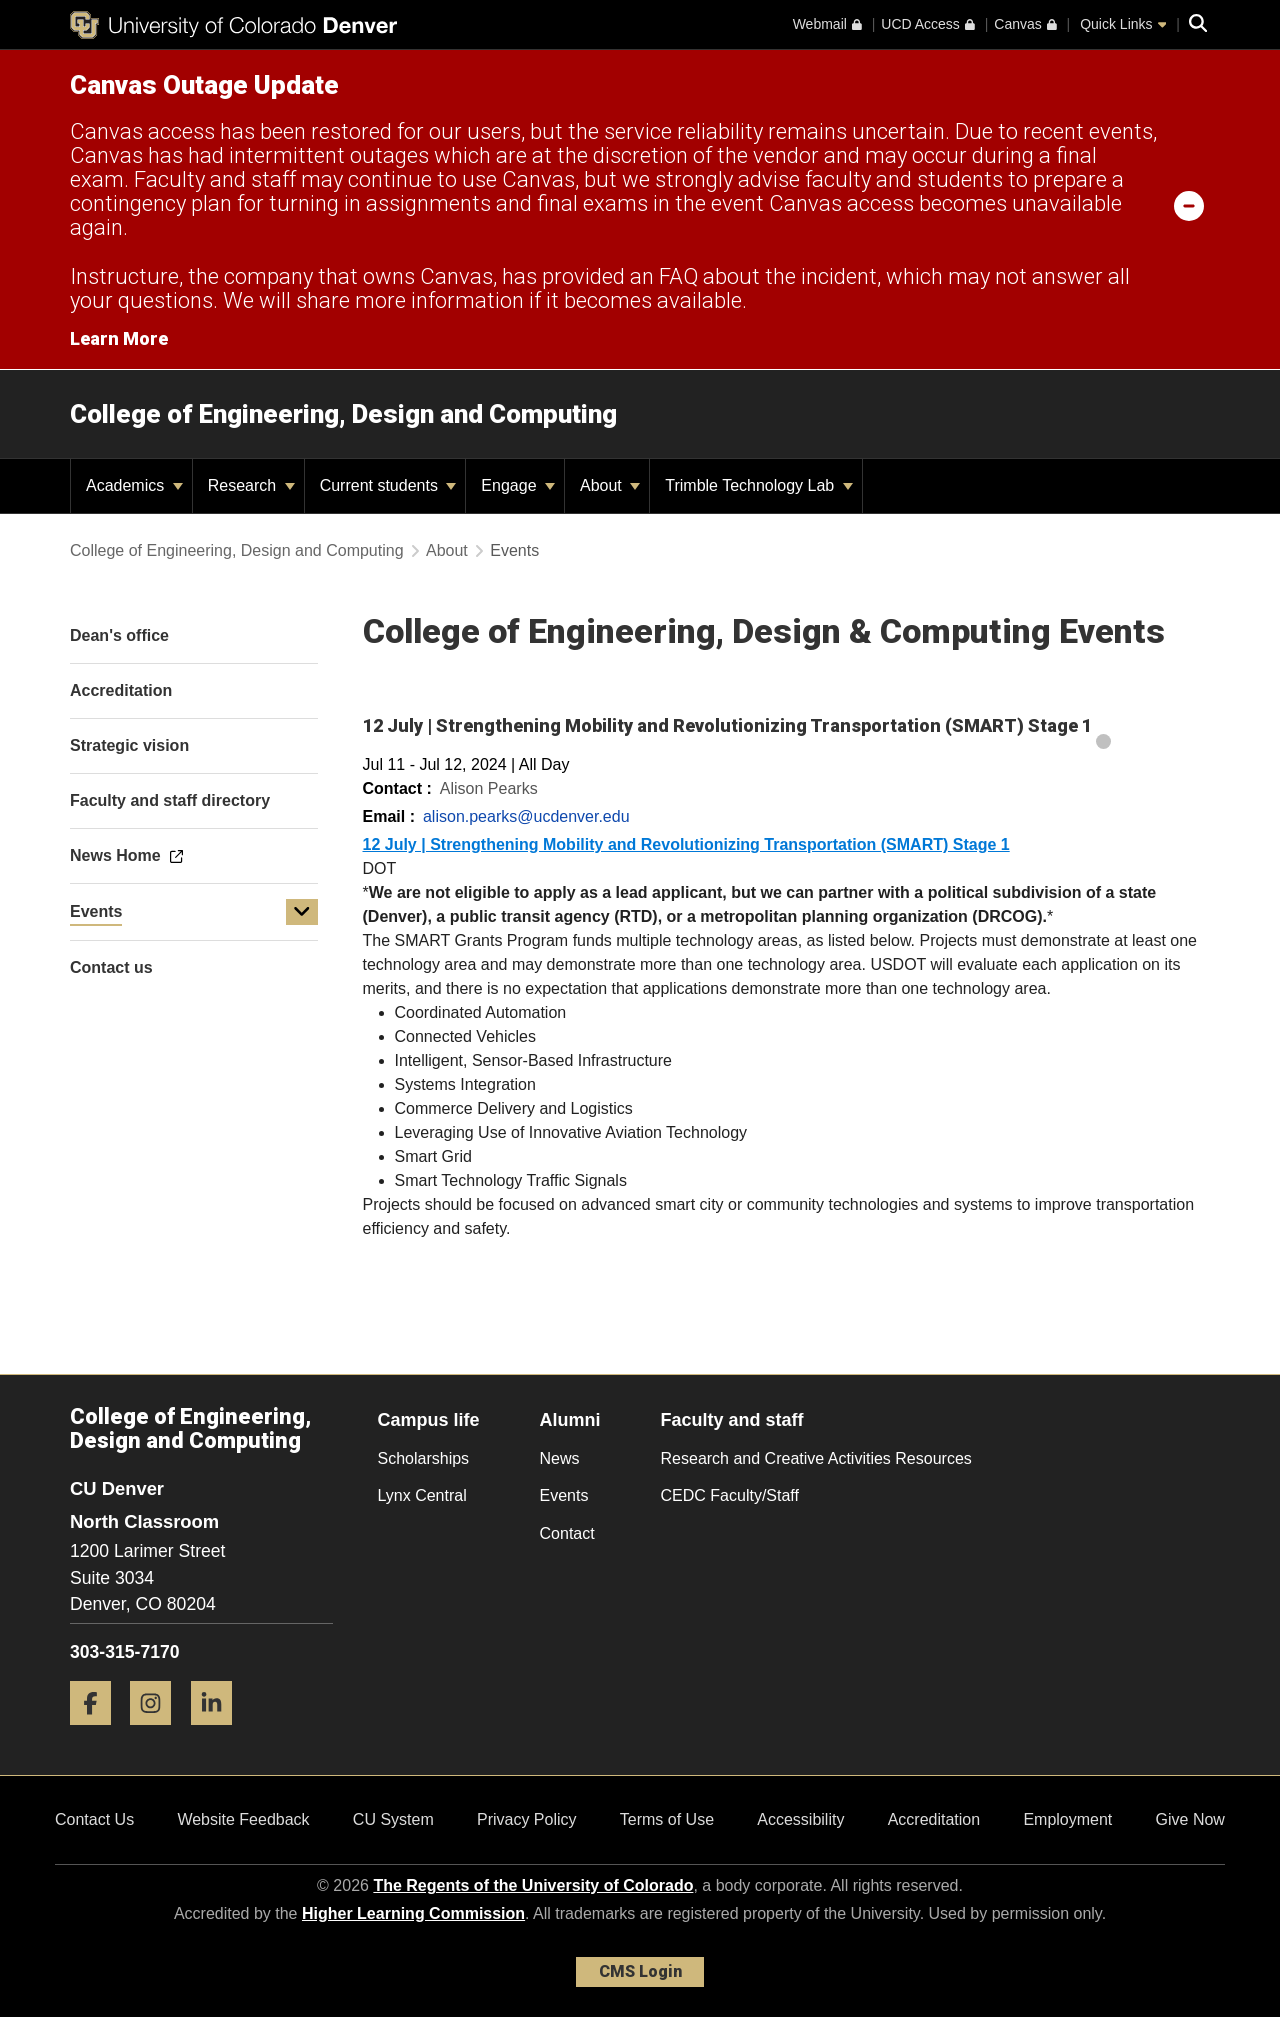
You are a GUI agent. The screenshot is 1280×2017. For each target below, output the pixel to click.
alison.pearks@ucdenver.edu (526, 816)
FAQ (678, 276)
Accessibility (800, 1819)
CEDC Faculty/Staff (730, 1495)
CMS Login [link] (640, 1971)
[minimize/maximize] (1189, 205)
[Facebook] (98, 1732)
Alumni (570, 1420)
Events (96, 911)
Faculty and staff (732, 1420)
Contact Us (94, 1819)
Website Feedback (243, 1819)
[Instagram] (158, 1732)
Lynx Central (422, 1495)
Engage (518, 485)
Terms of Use (667, 1819)
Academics (134, 485)
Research (251, 485)
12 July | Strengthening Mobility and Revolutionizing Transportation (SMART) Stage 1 (686, 844)
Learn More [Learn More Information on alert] (119, 338)
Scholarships (424, 1458)
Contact (567, 1533)
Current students (388, 485)
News (560, 1458)
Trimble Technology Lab (758, 485)
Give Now (1190, 1819)
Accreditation (934, 1819)
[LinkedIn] (219, 1732)
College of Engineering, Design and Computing (343, 414)
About (610, 485)
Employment (1067, 1819)
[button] (302, 912)
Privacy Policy (527, 1819)
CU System (393, 1819)
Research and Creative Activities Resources (816, 1458)
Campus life (429, 1420)
